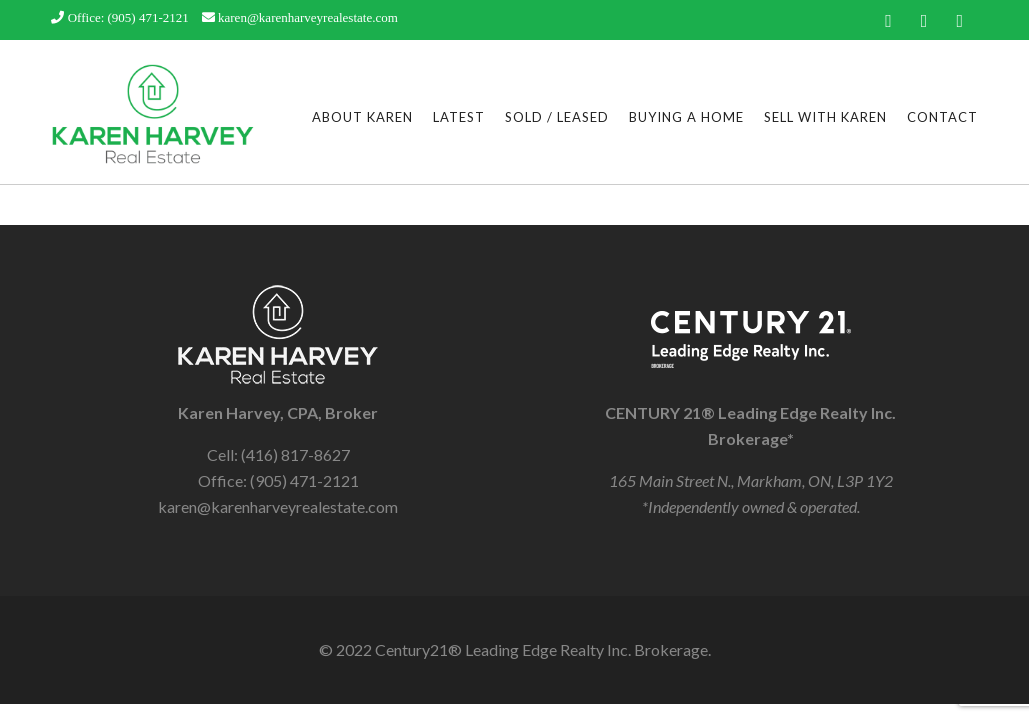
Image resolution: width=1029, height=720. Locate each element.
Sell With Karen (825, 117)
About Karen (362, 117)
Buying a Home (686, 117)
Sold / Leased (557, 117)
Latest (459, 117)
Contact (942, 117)
